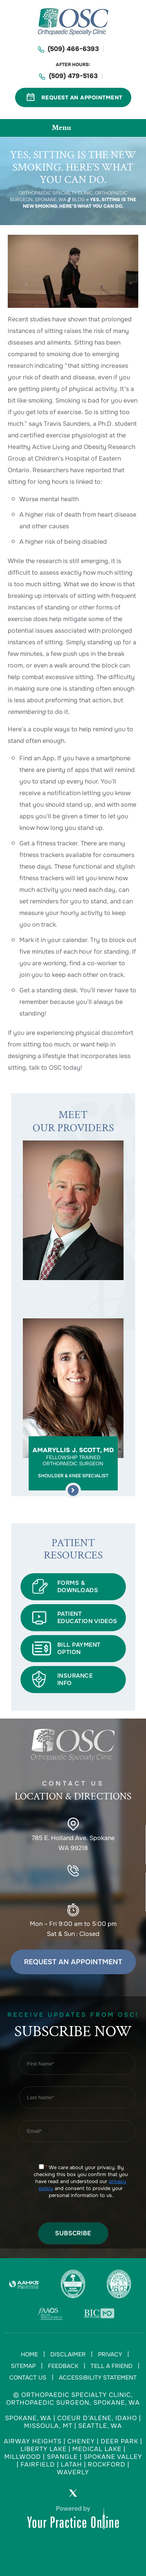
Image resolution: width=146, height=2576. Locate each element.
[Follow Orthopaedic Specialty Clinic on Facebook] (51, 2495)
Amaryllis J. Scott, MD (73, 1462)
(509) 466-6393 (73, 49)
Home (29, 2354)
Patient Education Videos (87, 1617)
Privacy (110, 2354)
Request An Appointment (81, 97)
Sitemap (23, 2366)
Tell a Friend (111, 2366)
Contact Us (27, 2377)
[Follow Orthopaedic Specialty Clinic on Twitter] (73, 2495)
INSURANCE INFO (75, 1679)
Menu (71, 128)
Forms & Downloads (77, 1586)
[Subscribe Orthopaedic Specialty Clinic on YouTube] (95, 2495)
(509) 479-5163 (73, 76)
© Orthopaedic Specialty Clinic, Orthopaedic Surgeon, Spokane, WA (73, 2399)
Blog (78, 199)
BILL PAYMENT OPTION (79, 1648)
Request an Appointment (73, 1962)
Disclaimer (68, 2354)
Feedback (63, 2366)
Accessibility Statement (98, 2377)
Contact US (73, 1792)
